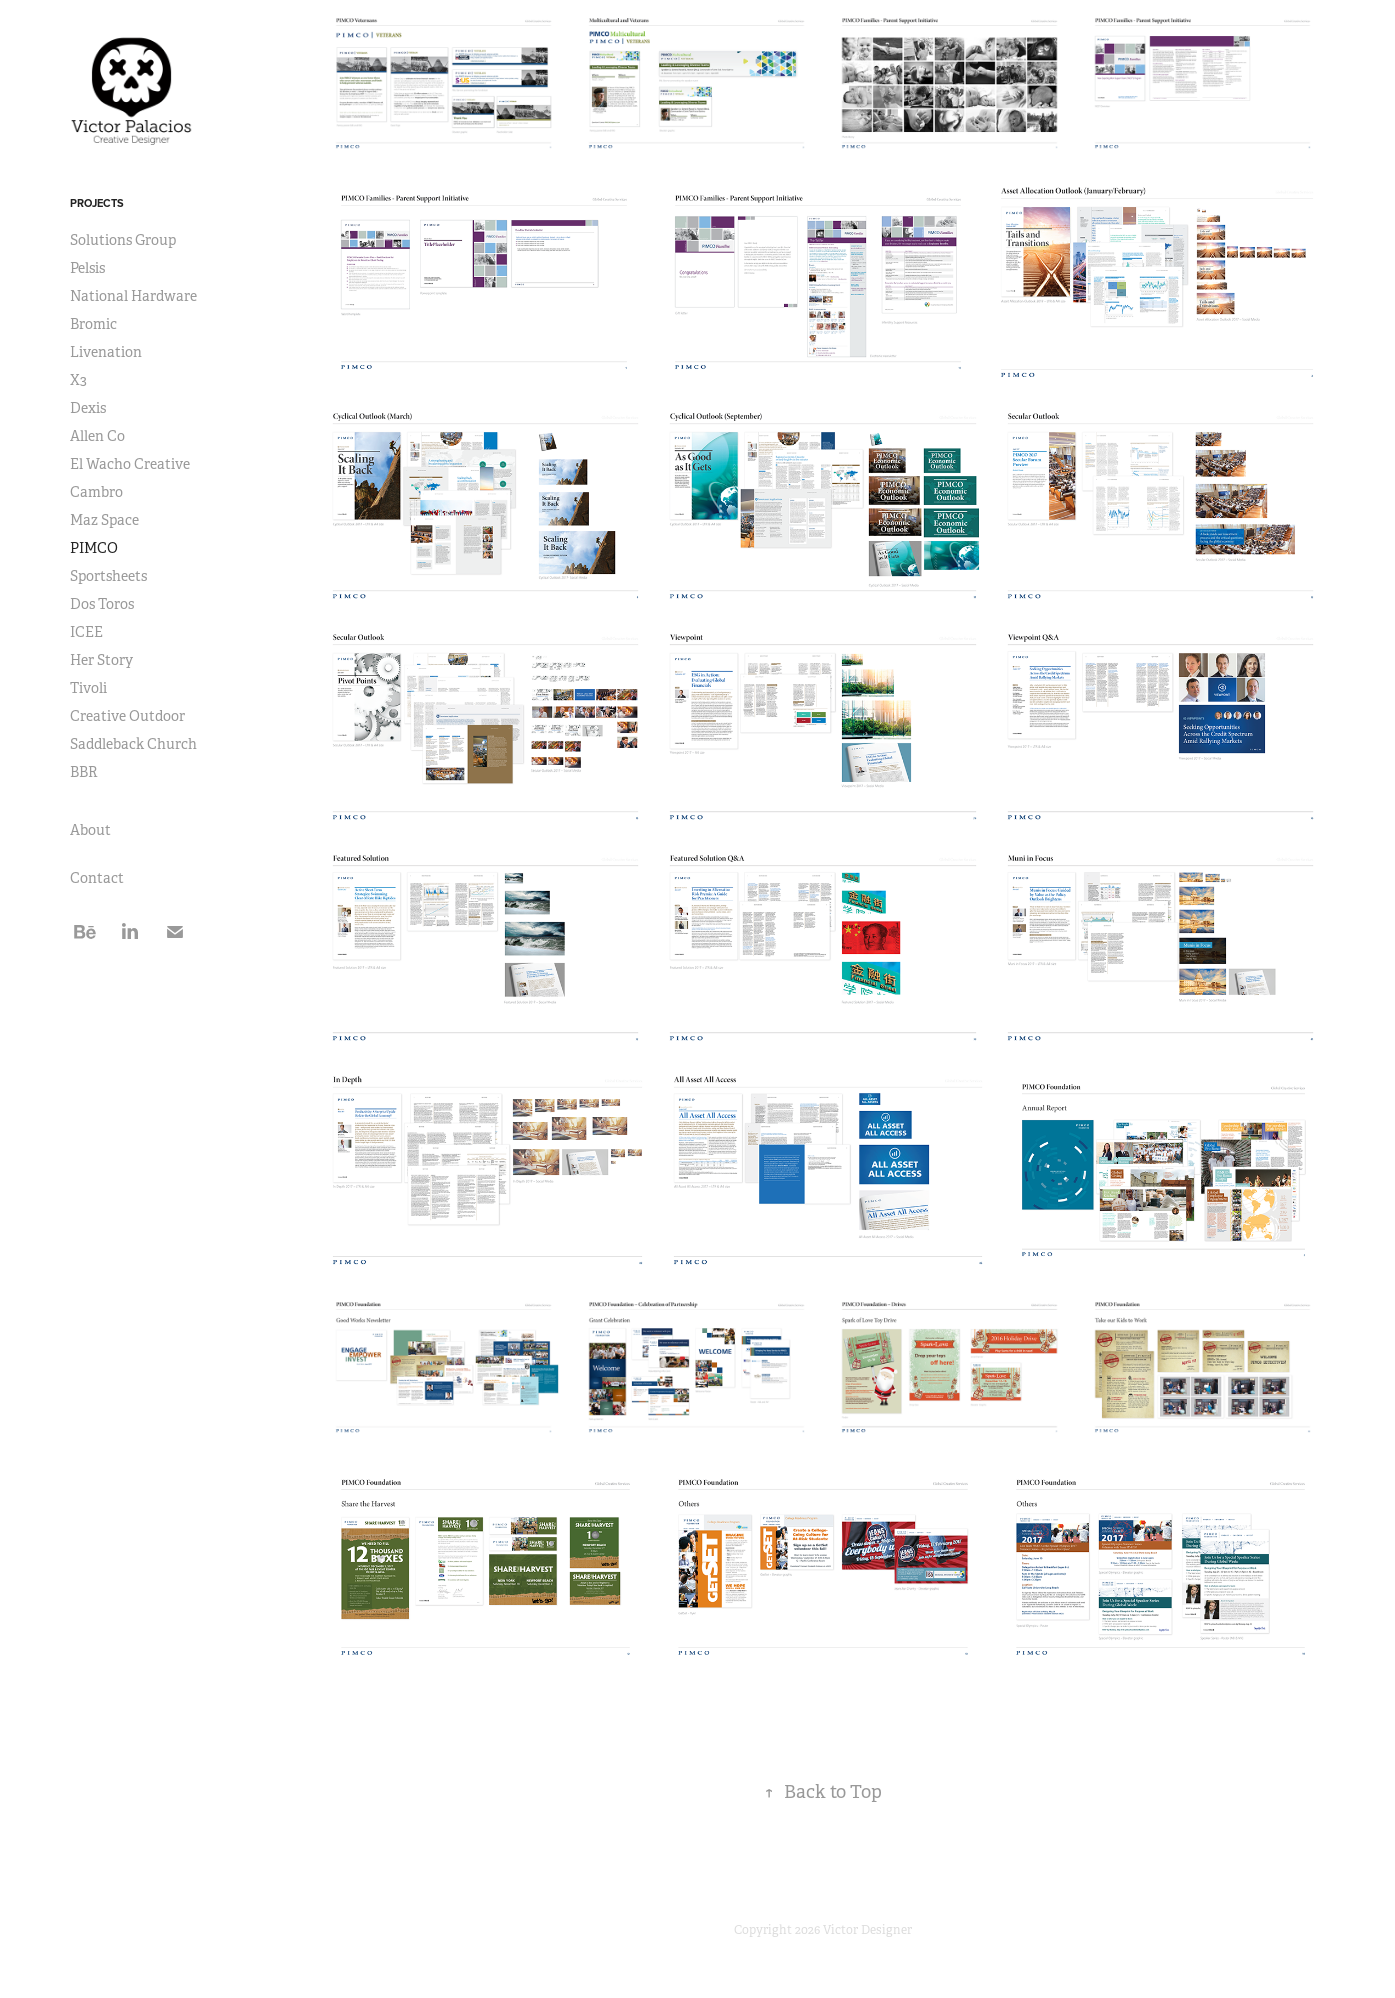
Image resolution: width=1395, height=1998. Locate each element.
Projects (97, 203)
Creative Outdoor (127, 716)
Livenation (106, 352)
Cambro (96, 492)
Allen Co (97, 436)
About (90, 830)
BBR (84, 772)
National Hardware (133, 296)
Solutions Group (123, 240)
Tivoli (88, 688)
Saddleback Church (133, 744)
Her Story (101, 660)
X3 (78, 380)
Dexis (88, 408)
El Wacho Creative (130, 464)
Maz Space (104, 520)
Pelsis (87, 268)
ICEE (86, 632)
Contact (97, 878)
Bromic (93, 324)
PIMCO (94, 548)
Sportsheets (108, 576)
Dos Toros (102, 604)
